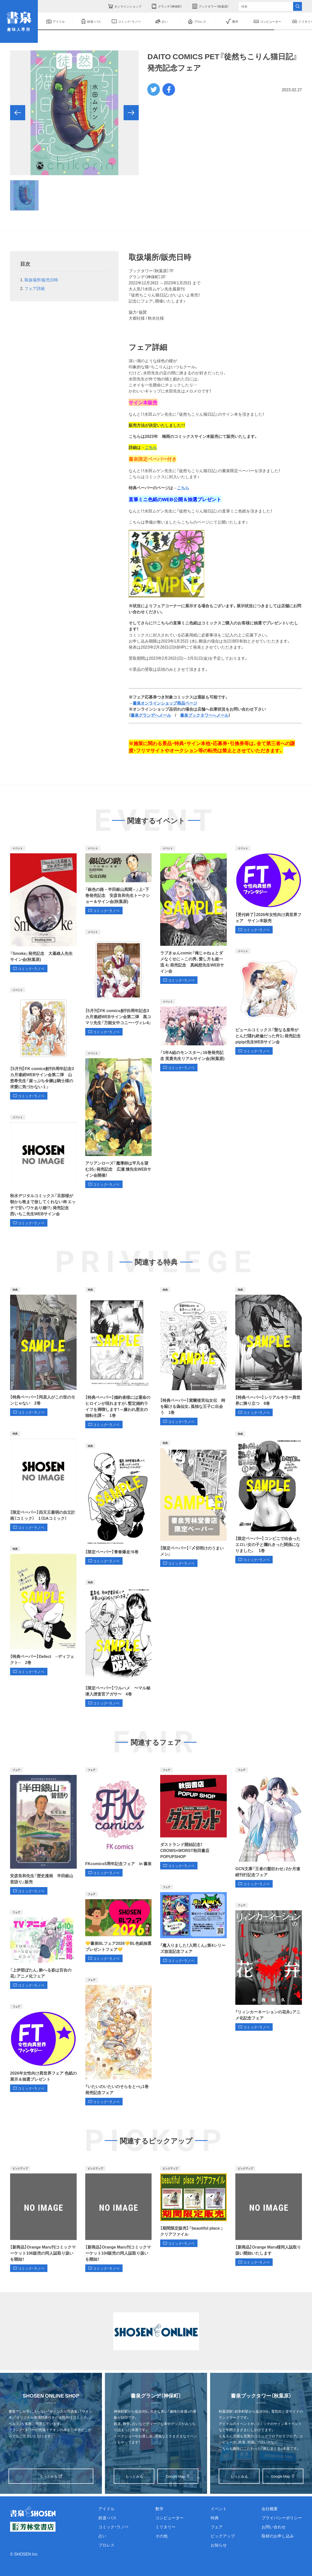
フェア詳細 (34, 288)
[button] (17, 112)
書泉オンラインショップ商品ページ (165, 703)
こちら (151, 447)
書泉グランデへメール (151, 715)
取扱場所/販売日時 (41, 280)
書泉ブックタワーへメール (204, 715)
